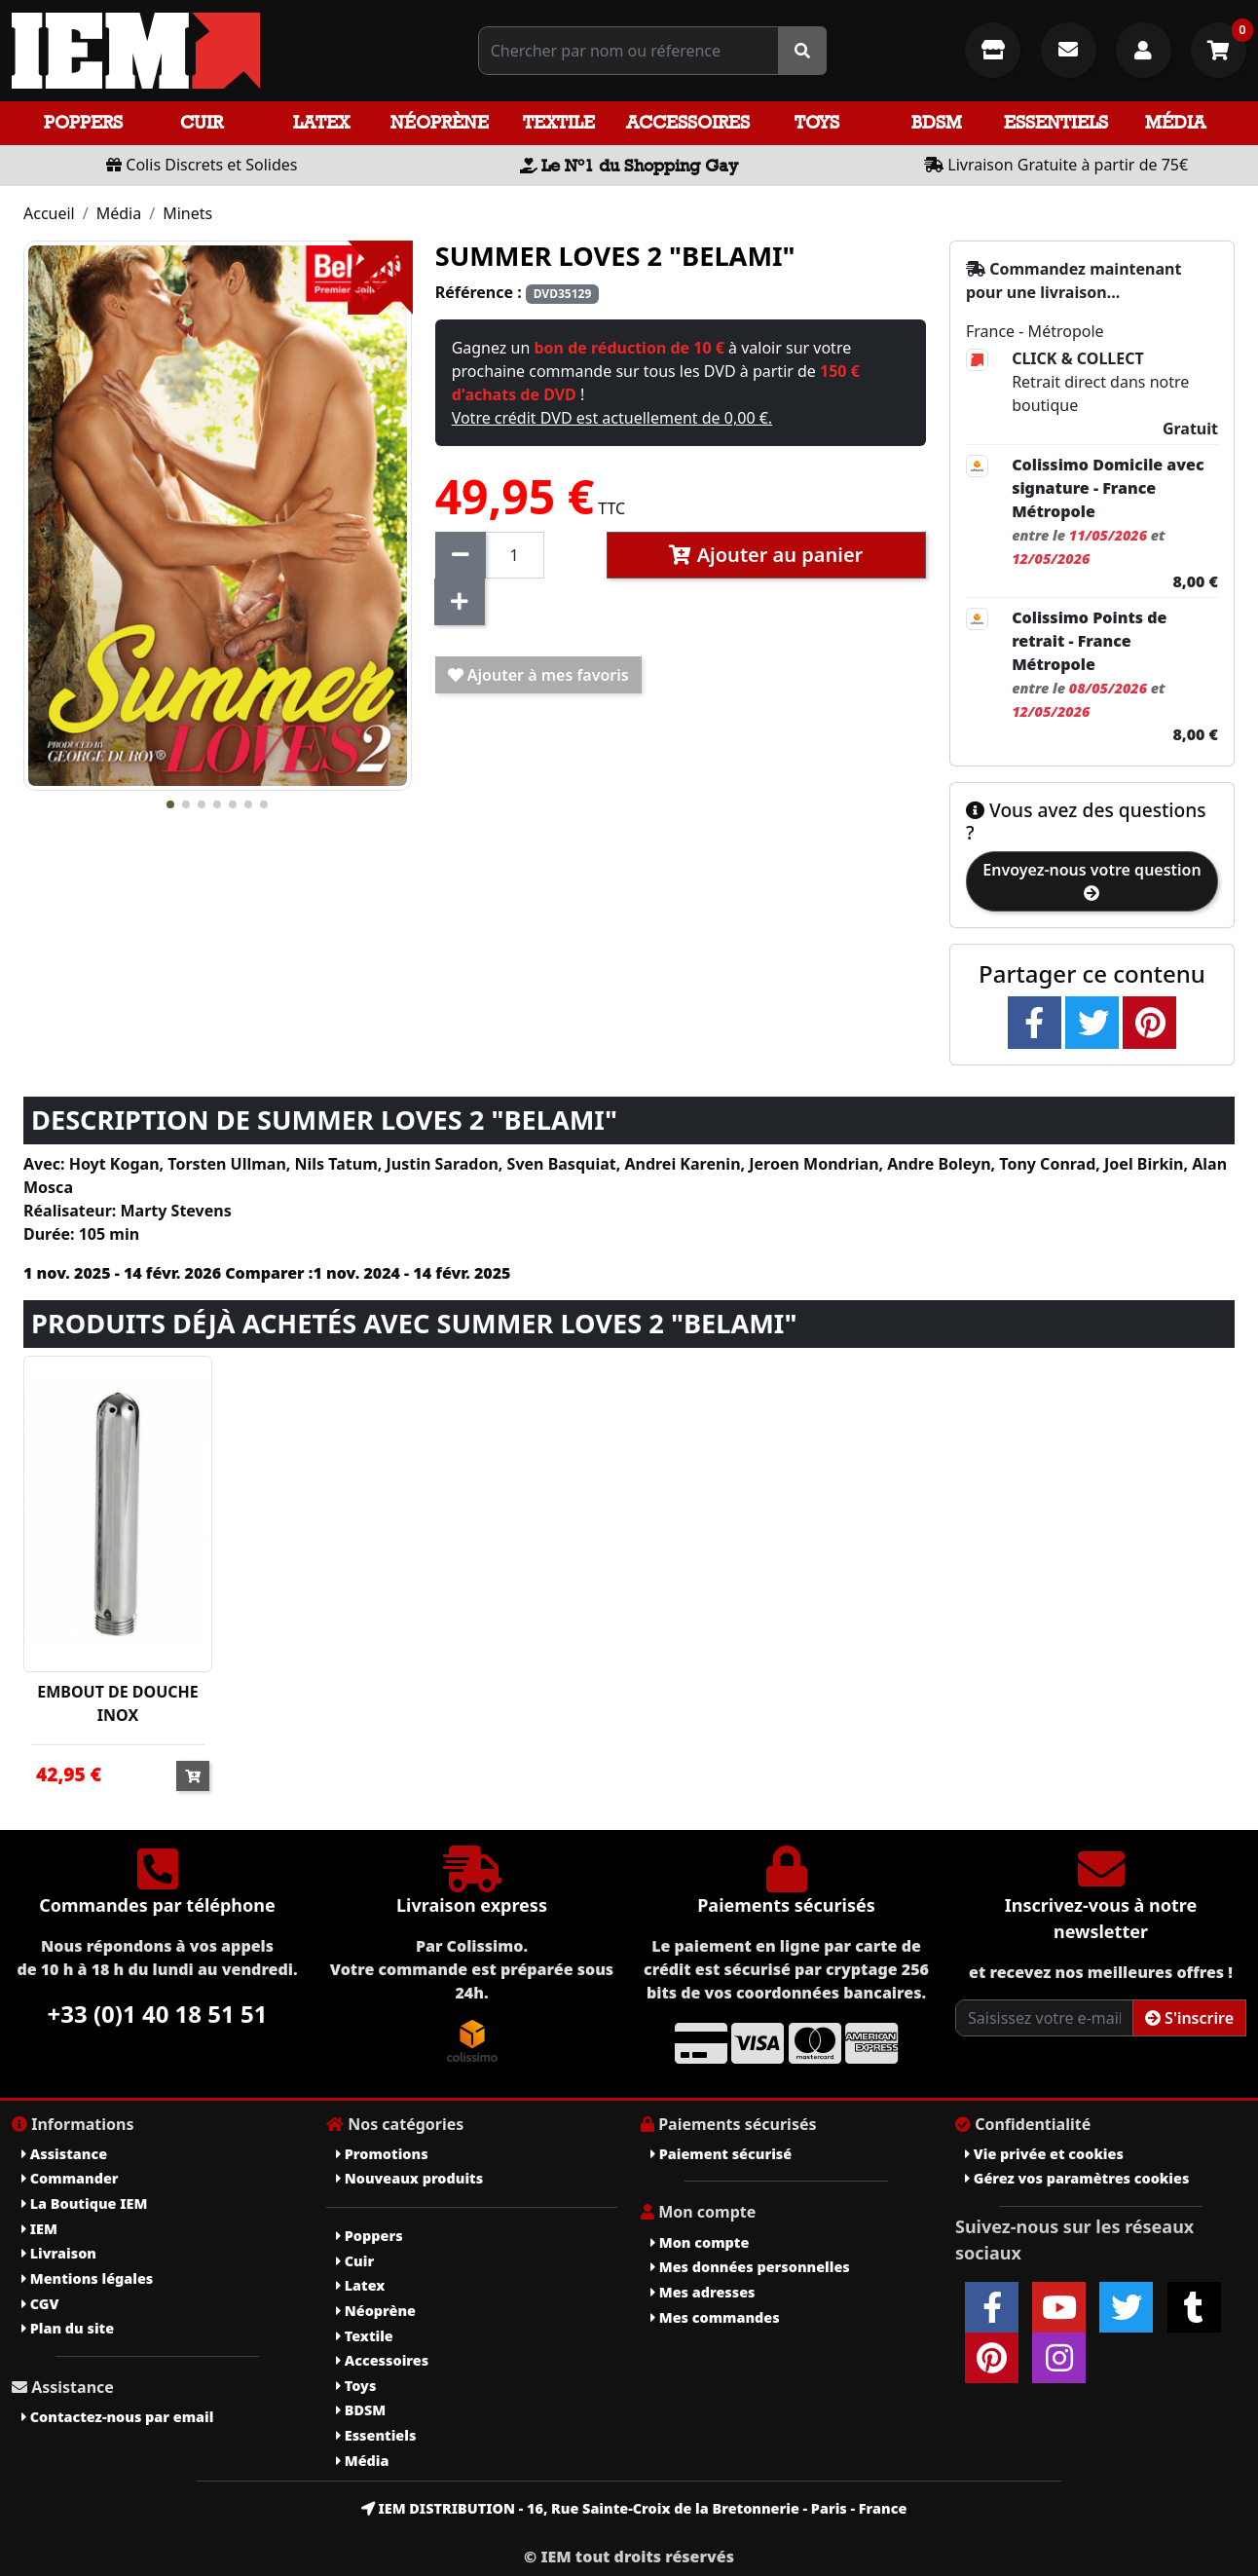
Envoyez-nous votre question (1091, 880)
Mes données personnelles (750, 2267)
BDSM (936, 122)
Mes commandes (715, 2317)
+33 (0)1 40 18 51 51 (158, 2013)
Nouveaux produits (409, 2178)
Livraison (58, 2253)
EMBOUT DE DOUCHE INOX (118, 1703)
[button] (170, 804)
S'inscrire (1189, 2018)
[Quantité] (514, 555)
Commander (70, 2178)
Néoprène (439, 122)
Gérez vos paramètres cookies (1077, 2178)
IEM (39, 2229)
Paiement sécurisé (721, 2154)
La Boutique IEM (84, 2203)
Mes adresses (703, 2292)
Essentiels (1056, 122)
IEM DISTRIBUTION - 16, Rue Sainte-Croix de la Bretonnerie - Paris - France (634, 2508)
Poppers (83, 122)
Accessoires (688, 122)
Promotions (382, 2154)
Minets (187, 213)
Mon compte (699, 2242)
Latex (321, 122)
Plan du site (67, 2328)
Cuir (201, 122)
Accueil (49, 213)
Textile (559, 122)
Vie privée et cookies (1044, 2154)
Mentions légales (87, 2278)
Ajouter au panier (766, 554)
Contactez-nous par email (117, 2417)
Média (1175, 122)
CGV (39, 2304)
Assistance (64, 2154)
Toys (817, 122)
